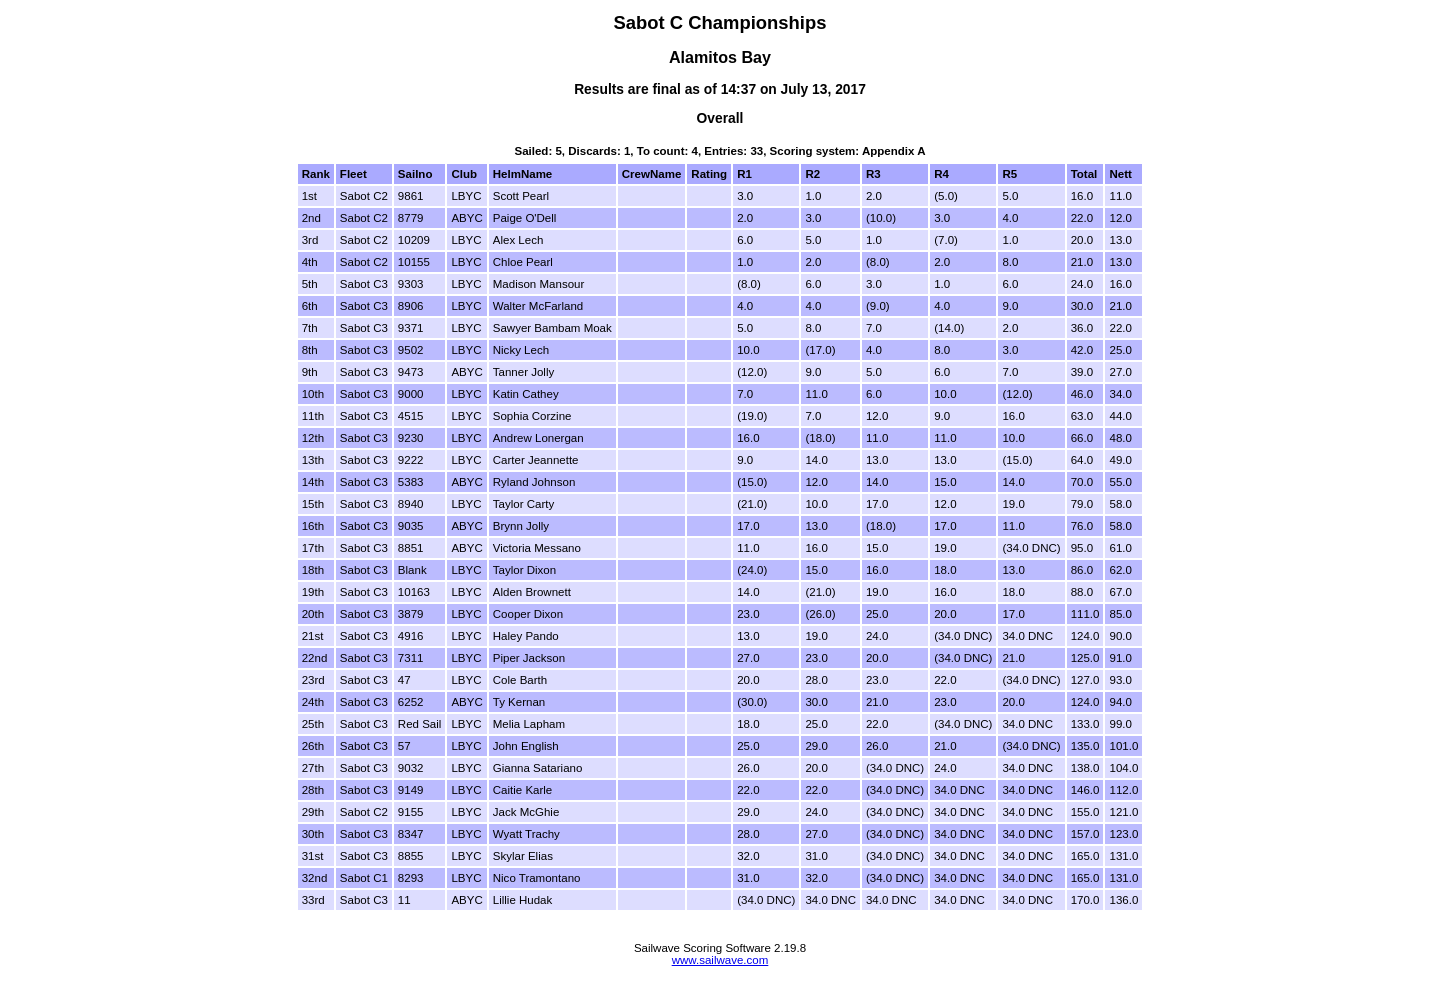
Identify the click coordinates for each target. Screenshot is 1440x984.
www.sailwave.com (720, 960)
